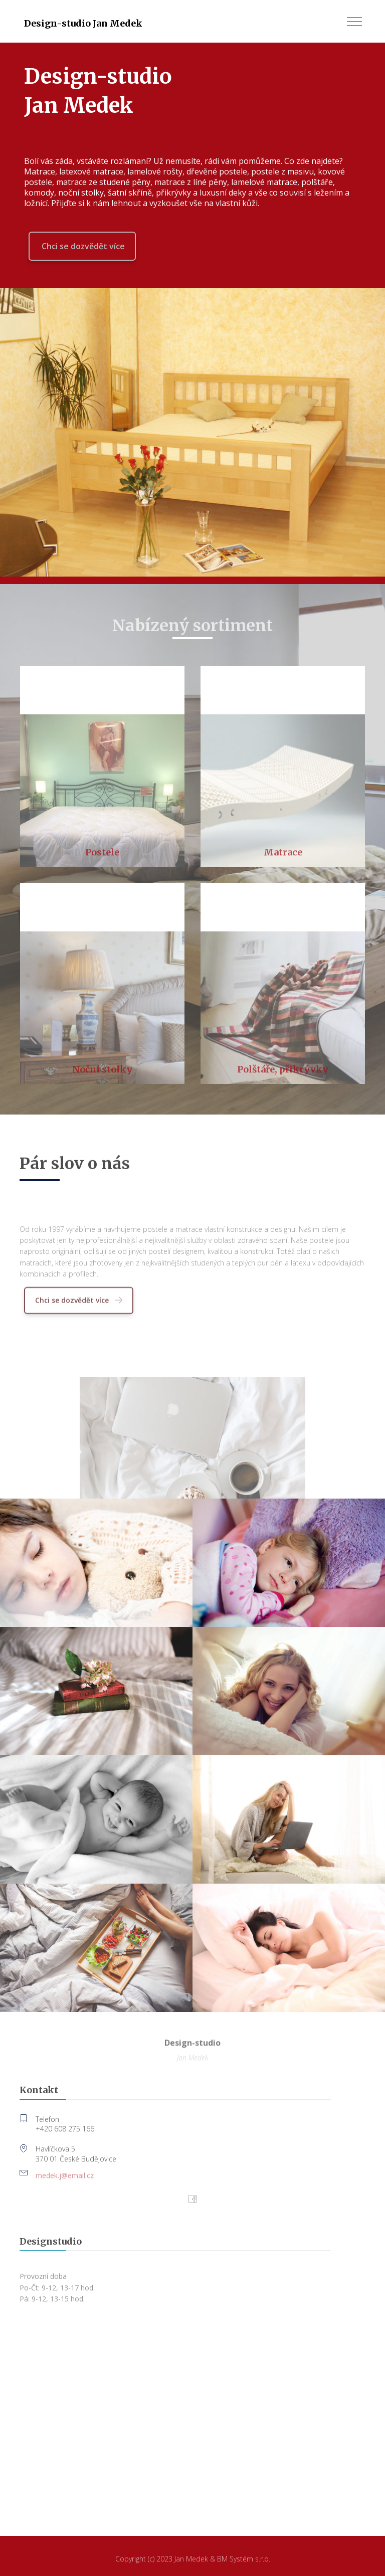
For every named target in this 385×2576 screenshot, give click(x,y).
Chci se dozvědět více (82, 246)
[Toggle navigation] (354, 21)
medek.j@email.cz (65, 2179)
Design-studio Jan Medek (83, 23)
